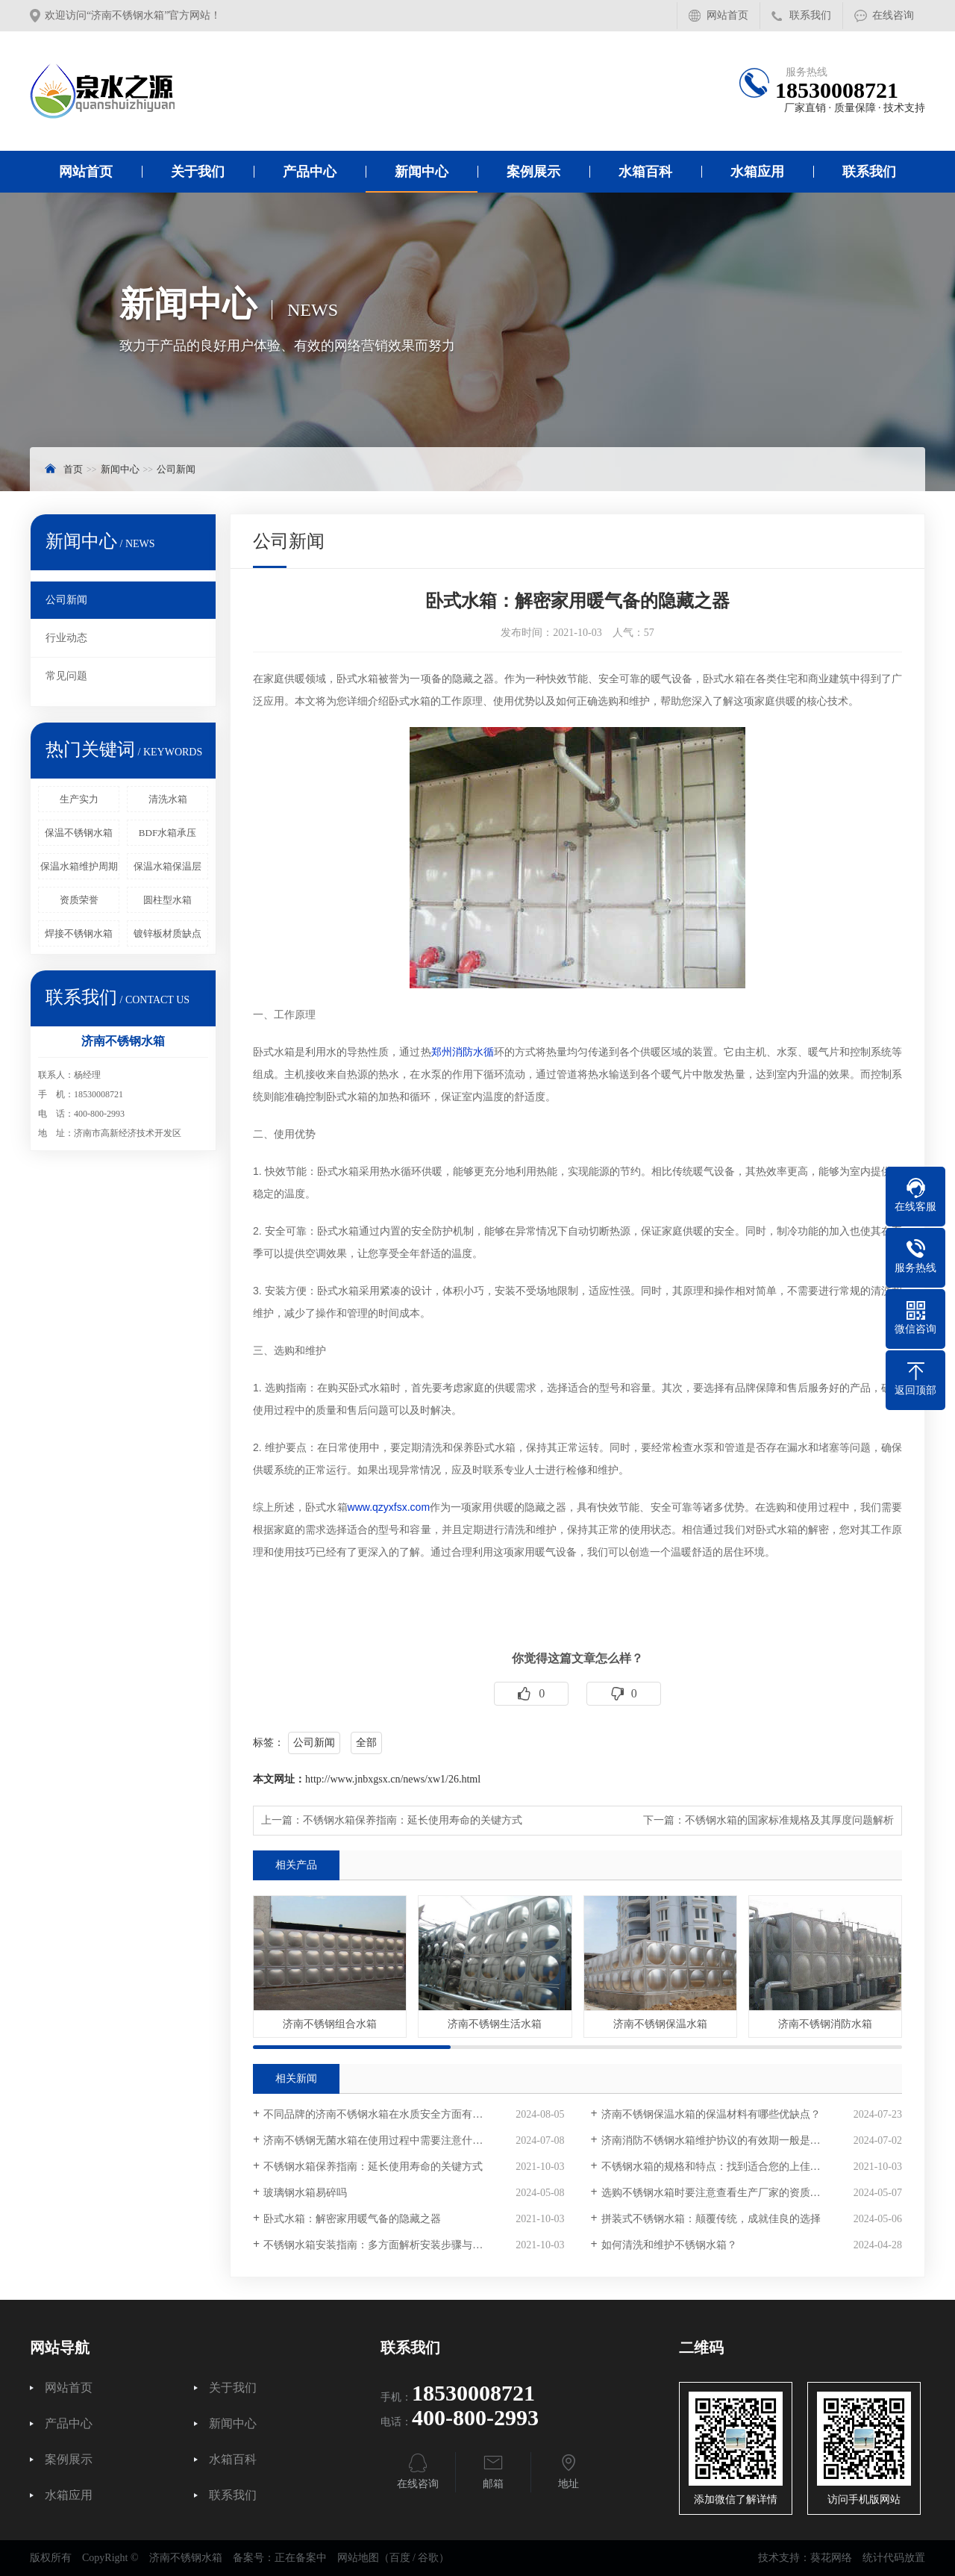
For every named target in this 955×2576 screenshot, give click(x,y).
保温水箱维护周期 (79, 866)
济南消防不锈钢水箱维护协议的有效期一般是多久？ (721, 2140)
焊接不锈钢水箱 (79, 933)
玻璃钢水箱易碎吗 (305, 2192)
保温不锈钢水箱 (79, 832)
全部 (366, 1742)
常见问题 (66, 676)
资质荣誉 (79, 899)
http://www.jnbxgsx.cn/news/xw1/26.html (392, 1779)
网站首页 (727, 15)
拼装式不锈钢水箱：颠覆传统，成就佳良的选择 (711, 2218)
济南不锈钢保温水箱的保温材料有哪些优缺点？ (711, 2114)
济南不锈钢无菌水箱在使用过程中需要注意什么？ (378, 2140)
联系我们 (810, 15)
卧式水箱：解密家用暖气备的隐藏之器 (352, 2218)
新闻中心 (421, 171)
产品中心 (309, 171)
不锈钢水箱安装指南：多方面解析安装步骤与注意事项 (388, 2245)
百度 (399, 2557)
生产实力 (79, 799)
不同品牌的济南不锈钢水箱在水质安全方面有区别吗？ (388, 2114)
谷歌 (428, 2557)
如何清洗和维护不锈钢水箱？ (669, 2245)
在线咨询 (893, 15)
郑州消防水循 (462, 1052)
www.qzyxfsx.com (389, 1507)
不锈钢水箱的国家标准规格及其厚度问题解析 (789, 1820)
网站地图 (358, 2557)
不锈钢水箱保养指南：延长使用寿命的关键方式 (412, 1820)
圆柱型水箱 (167, 899)
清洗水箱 (167, 799)
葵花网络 (831, 2557)
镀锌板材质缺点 (167, 933)
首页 (73, 469)
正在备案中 (301, 2557)
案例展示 (533, 171)
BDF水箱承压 (167, 832)
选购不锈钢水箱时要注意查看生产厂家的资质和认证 (721, 2192)
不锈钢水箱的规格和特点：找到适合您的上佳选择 (716, 2166)
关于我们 (198, 171)
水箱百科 (645, 171)
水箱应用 (757, 171)
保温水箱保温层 (167, 866)
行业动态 (66, 637)
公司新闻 (176, 469)
